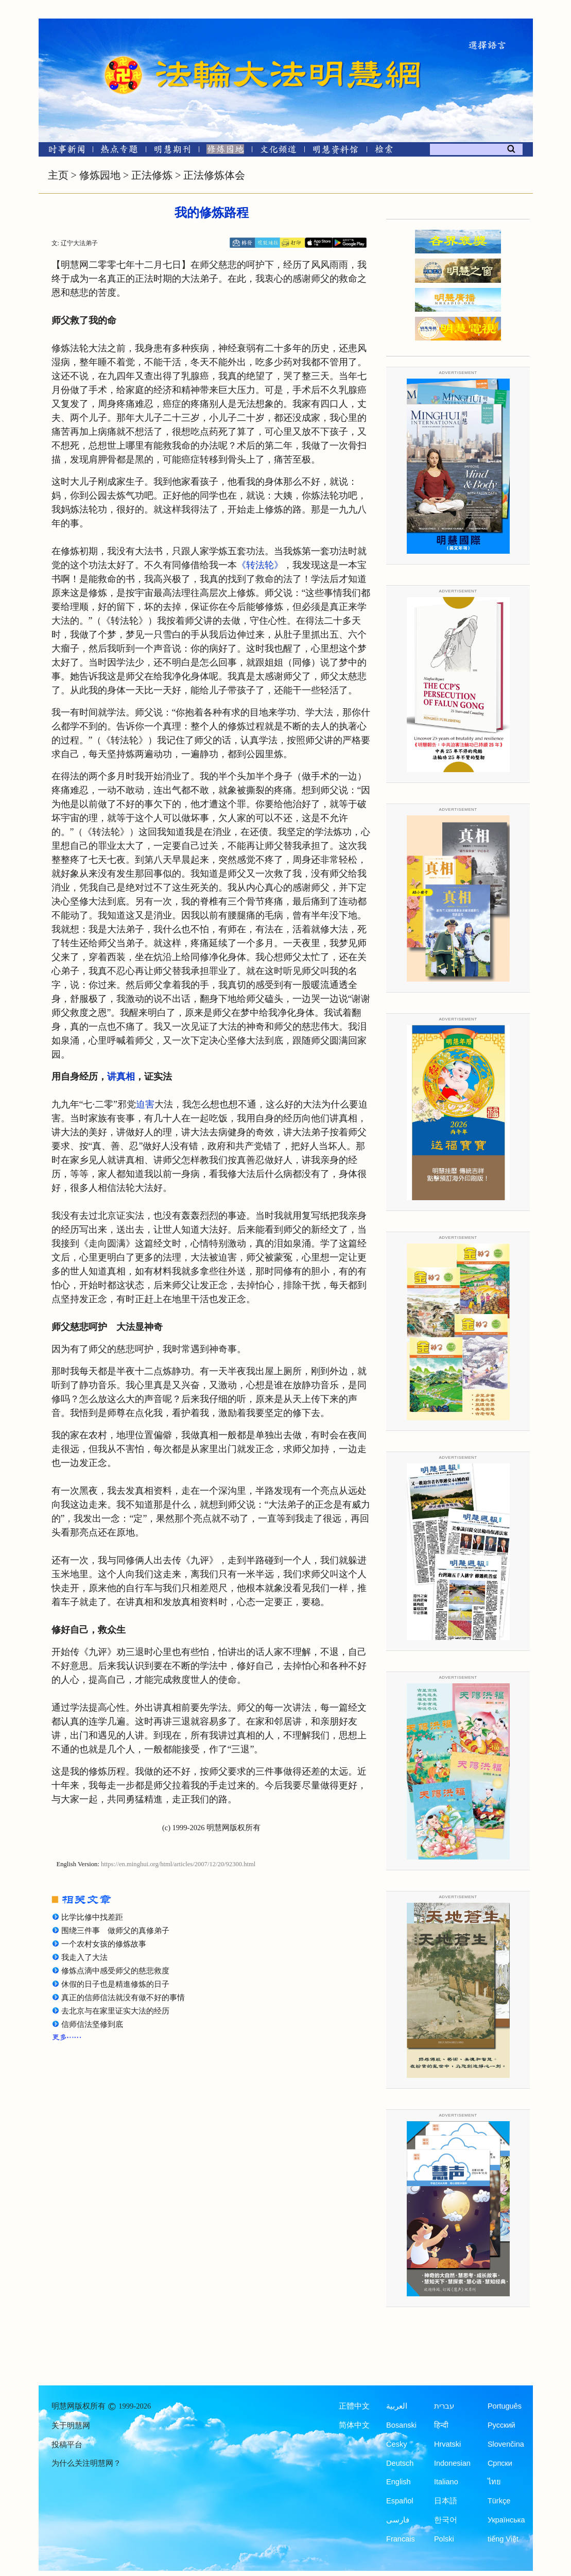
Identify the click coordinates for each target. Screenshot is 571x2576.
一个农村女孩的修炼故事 (103, 1944)
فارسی (397, 2520)
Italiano (446, 2482)
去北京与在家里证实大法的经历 (115, 2011)
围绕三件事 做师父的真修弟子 (115, 1930)
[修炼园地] (225, 151)
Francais (400, 2539)
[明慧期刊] (172, 151)
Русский (501, 2425)
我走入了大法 (84, 1957)
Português (505, 2406)
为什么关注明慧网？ (86, 2463)
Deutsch (399, 2463)
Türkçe (499, 2501)
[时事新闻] (63, 151)
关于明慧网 (70, 2425)
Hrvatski (447, 2444)
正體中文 (354, 2406)
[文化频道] (278, 151)
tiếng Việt (503, 2539)
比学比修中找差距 (92, 1917)
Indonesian (452, 2463)
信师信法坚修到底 (92, 2024)
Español (399, 2501)
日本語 (445, 2501)
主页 (58, 175)
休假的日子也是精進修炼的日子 (115, 1984)
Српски (500, 2463)
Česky (396, 2444)
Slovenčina (506, 2444)
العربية (396, 2406)
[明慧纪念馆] (336, 151)
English (398, 2482)
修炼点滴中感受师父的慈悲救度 (115, 1971)
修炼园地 (99, 175)
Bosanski (401, 2425)
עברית (444, 2406)
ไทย (494, 2482)
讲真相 (121, 1076)
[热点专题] (119, 151)
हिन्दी (441, 2425)
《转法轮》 (260, 565)
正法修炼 (151, 175)
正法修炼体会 (214, 175)
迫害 (145, 1104)
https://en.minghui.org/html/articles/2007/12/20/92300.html (178, 1864)
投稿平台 (66, 2445)
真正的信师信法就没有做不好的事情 (123, 1997)
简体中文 (354, 2425)
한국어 (445, 2520)
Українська (506, 2520)
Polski (444, 2539)
